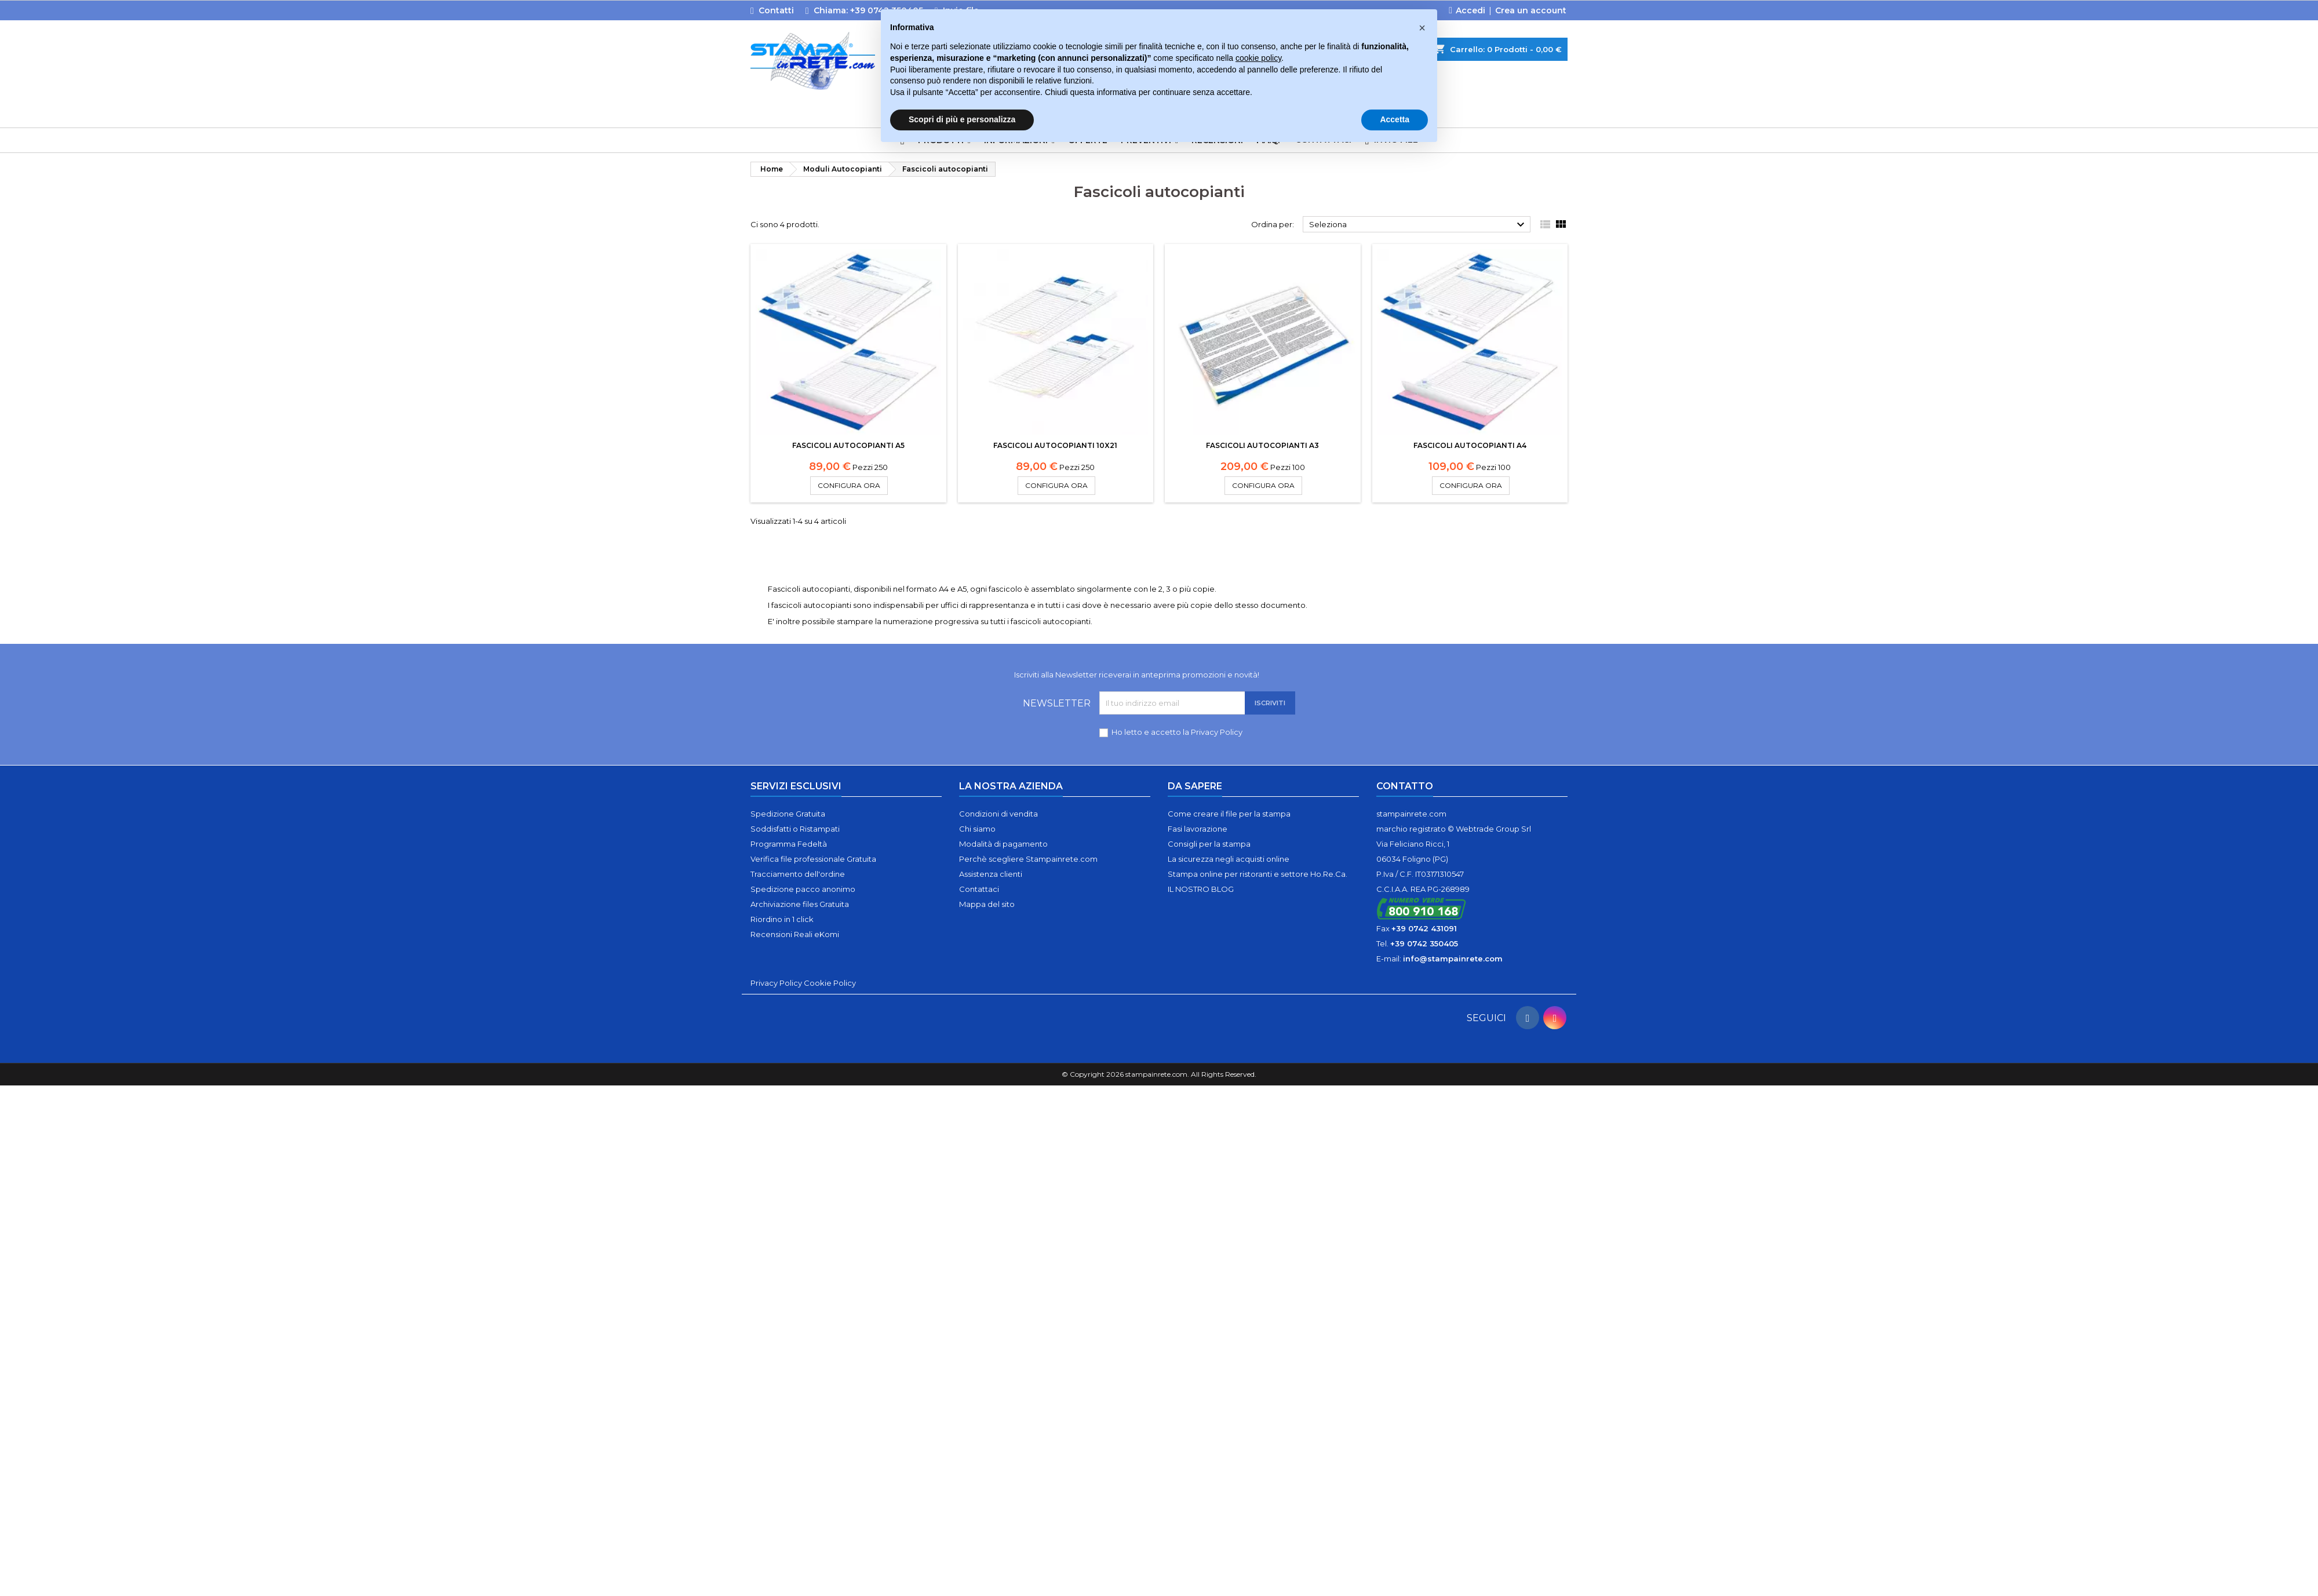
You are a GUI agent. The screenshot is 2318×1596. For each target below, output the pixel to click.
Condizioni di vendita (998, 813)
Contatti (776, 10)
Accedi (1470, 10)
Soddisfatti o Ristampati (795, 828)
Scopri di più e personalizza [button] (962, 119)
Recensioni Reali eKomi (794, 934)
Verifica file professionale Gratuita (813, 858)
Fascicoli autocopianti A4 (1469, 445)
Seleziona (1418, 225)
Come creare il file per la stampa (1229, 813)
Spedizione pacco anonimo (802, 889)
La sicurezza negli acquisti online (1228, 858)
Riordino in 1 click (782, 919)
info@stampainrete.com (1453, 958)
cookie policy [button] (1258, 58)
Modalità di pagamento (1003, 843)
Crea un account (1530, 10)
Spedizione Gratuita (787, 813)
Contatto (1404, 786)
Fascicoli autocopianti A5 (848, 445)
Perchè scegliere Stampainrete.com (1028, 858)
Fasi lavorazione (1197, 828)
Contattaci (979, 889)
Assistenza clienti (990, 874)
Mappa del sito (987, 904)
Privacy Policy (1216, 732)
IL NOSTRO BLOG (1201, 889)
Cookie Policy (830, 983)
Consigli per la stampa (1209, 843)
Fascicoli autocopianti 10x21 (1055, 445)
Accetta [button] (1394, 119)
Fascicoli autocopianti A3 (1262, 445)
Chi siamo (977, 828)
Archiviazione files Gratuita (799, 904)
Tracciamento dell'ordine (797, 874)
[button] (1422, 28)
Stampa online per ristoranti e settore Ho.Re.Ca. (1257, 874)
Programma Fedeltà (788, 843)
